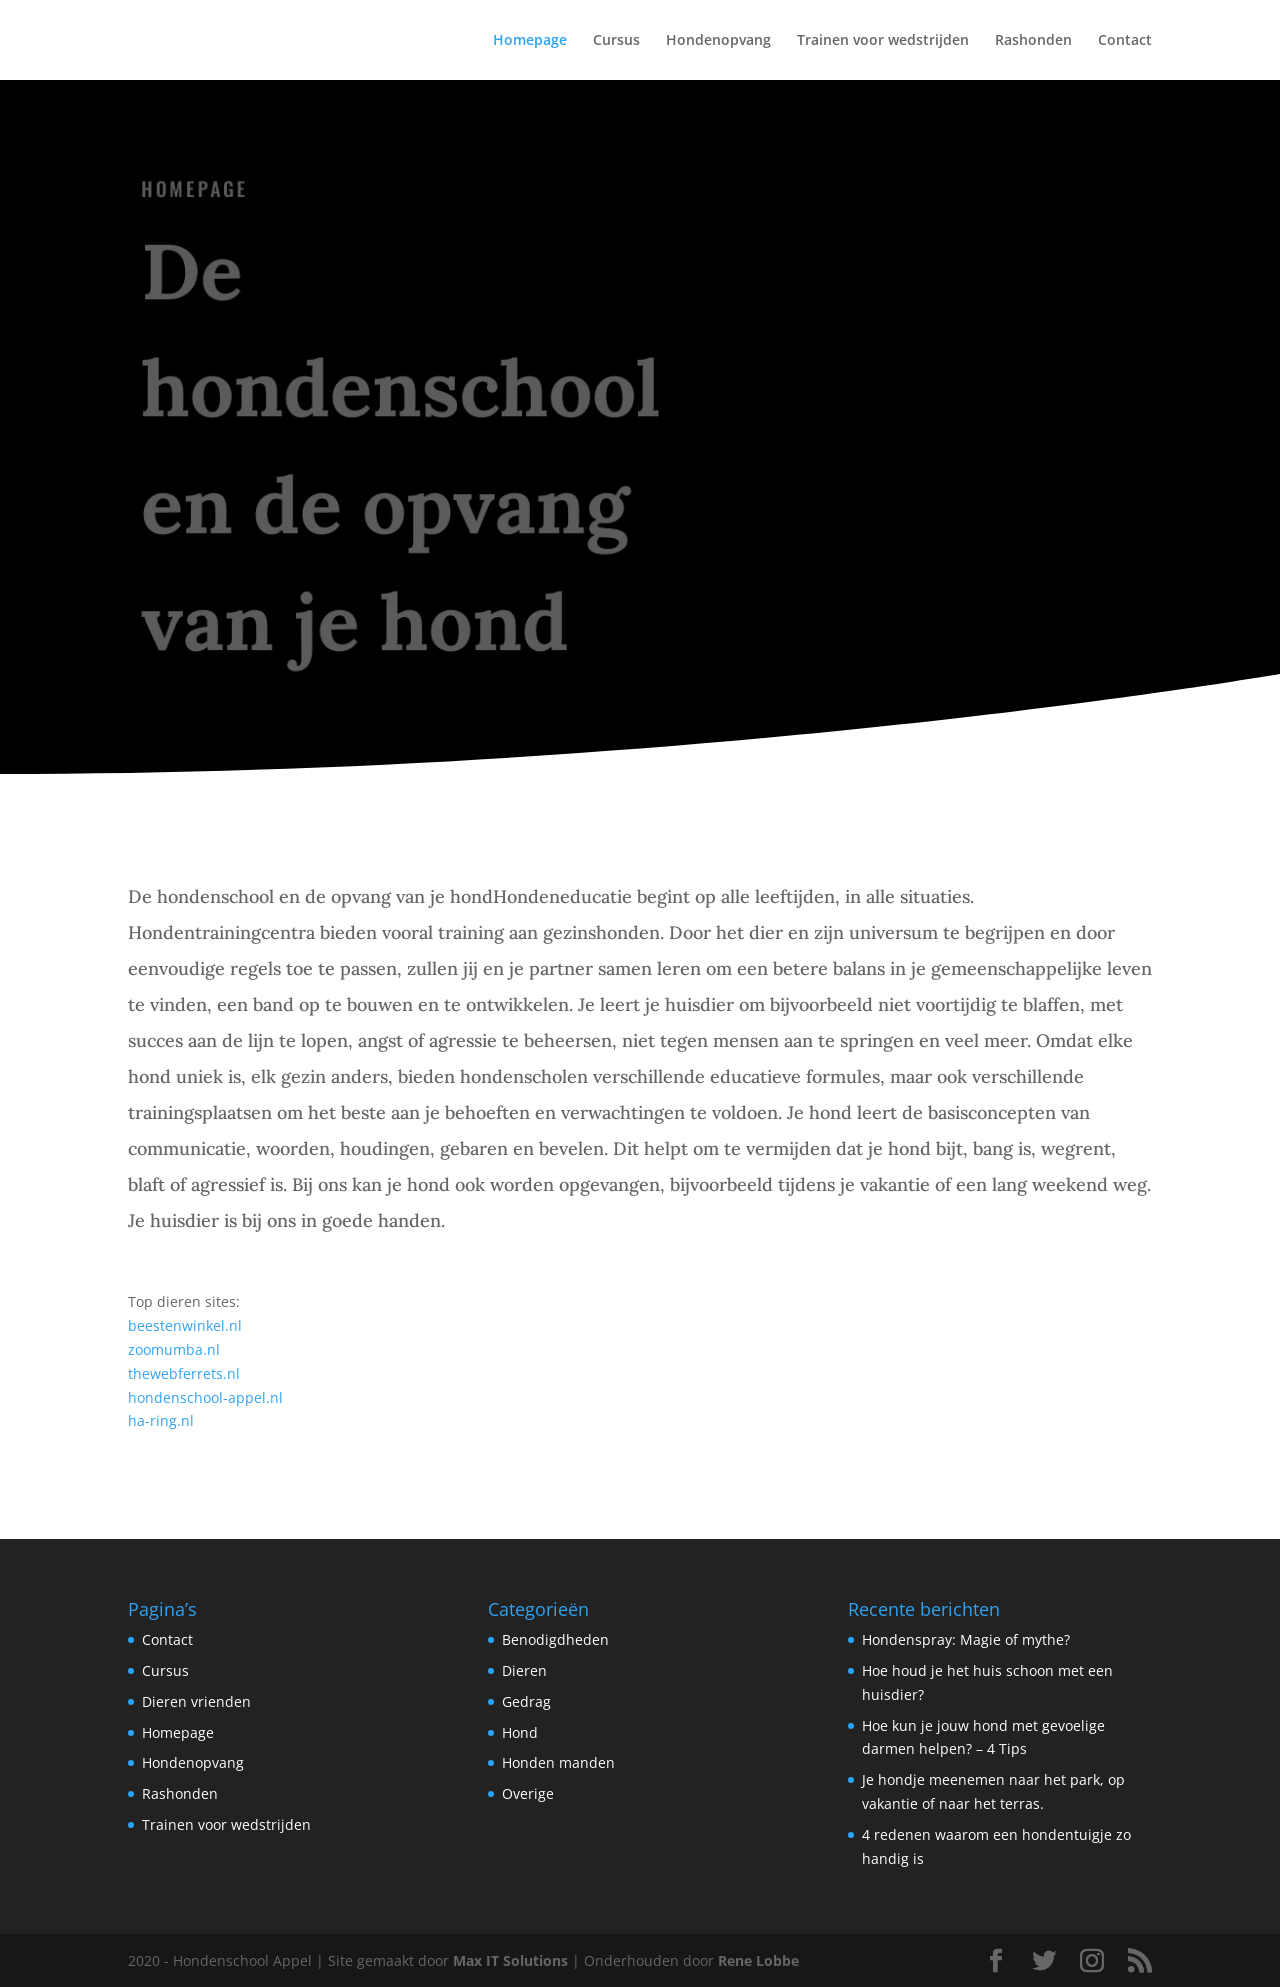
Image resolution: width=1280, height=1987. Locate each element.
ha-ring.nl (161, 1420)
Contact (1125, 41)
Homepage (530, 41)
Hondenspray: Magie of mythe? (966, 1639)
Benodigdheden (555, 1639)
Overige (528, 1793)
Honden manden (558, 1762)
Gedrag (526, 1701)
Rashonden (1033, 41)
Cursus (616, 41)
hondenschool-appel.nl (205, 1397)
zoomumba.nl (174, 1349)
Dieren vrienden (196, 1701)
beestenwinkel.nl (185, 1325)
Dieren (524, 1670)
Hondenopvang (718, 41)
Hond (520, 1732)
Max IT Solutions (510, 1960)
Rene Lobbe (758, 1960)
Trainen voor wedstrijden (883, 41)
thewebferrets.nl (184, 1373)
